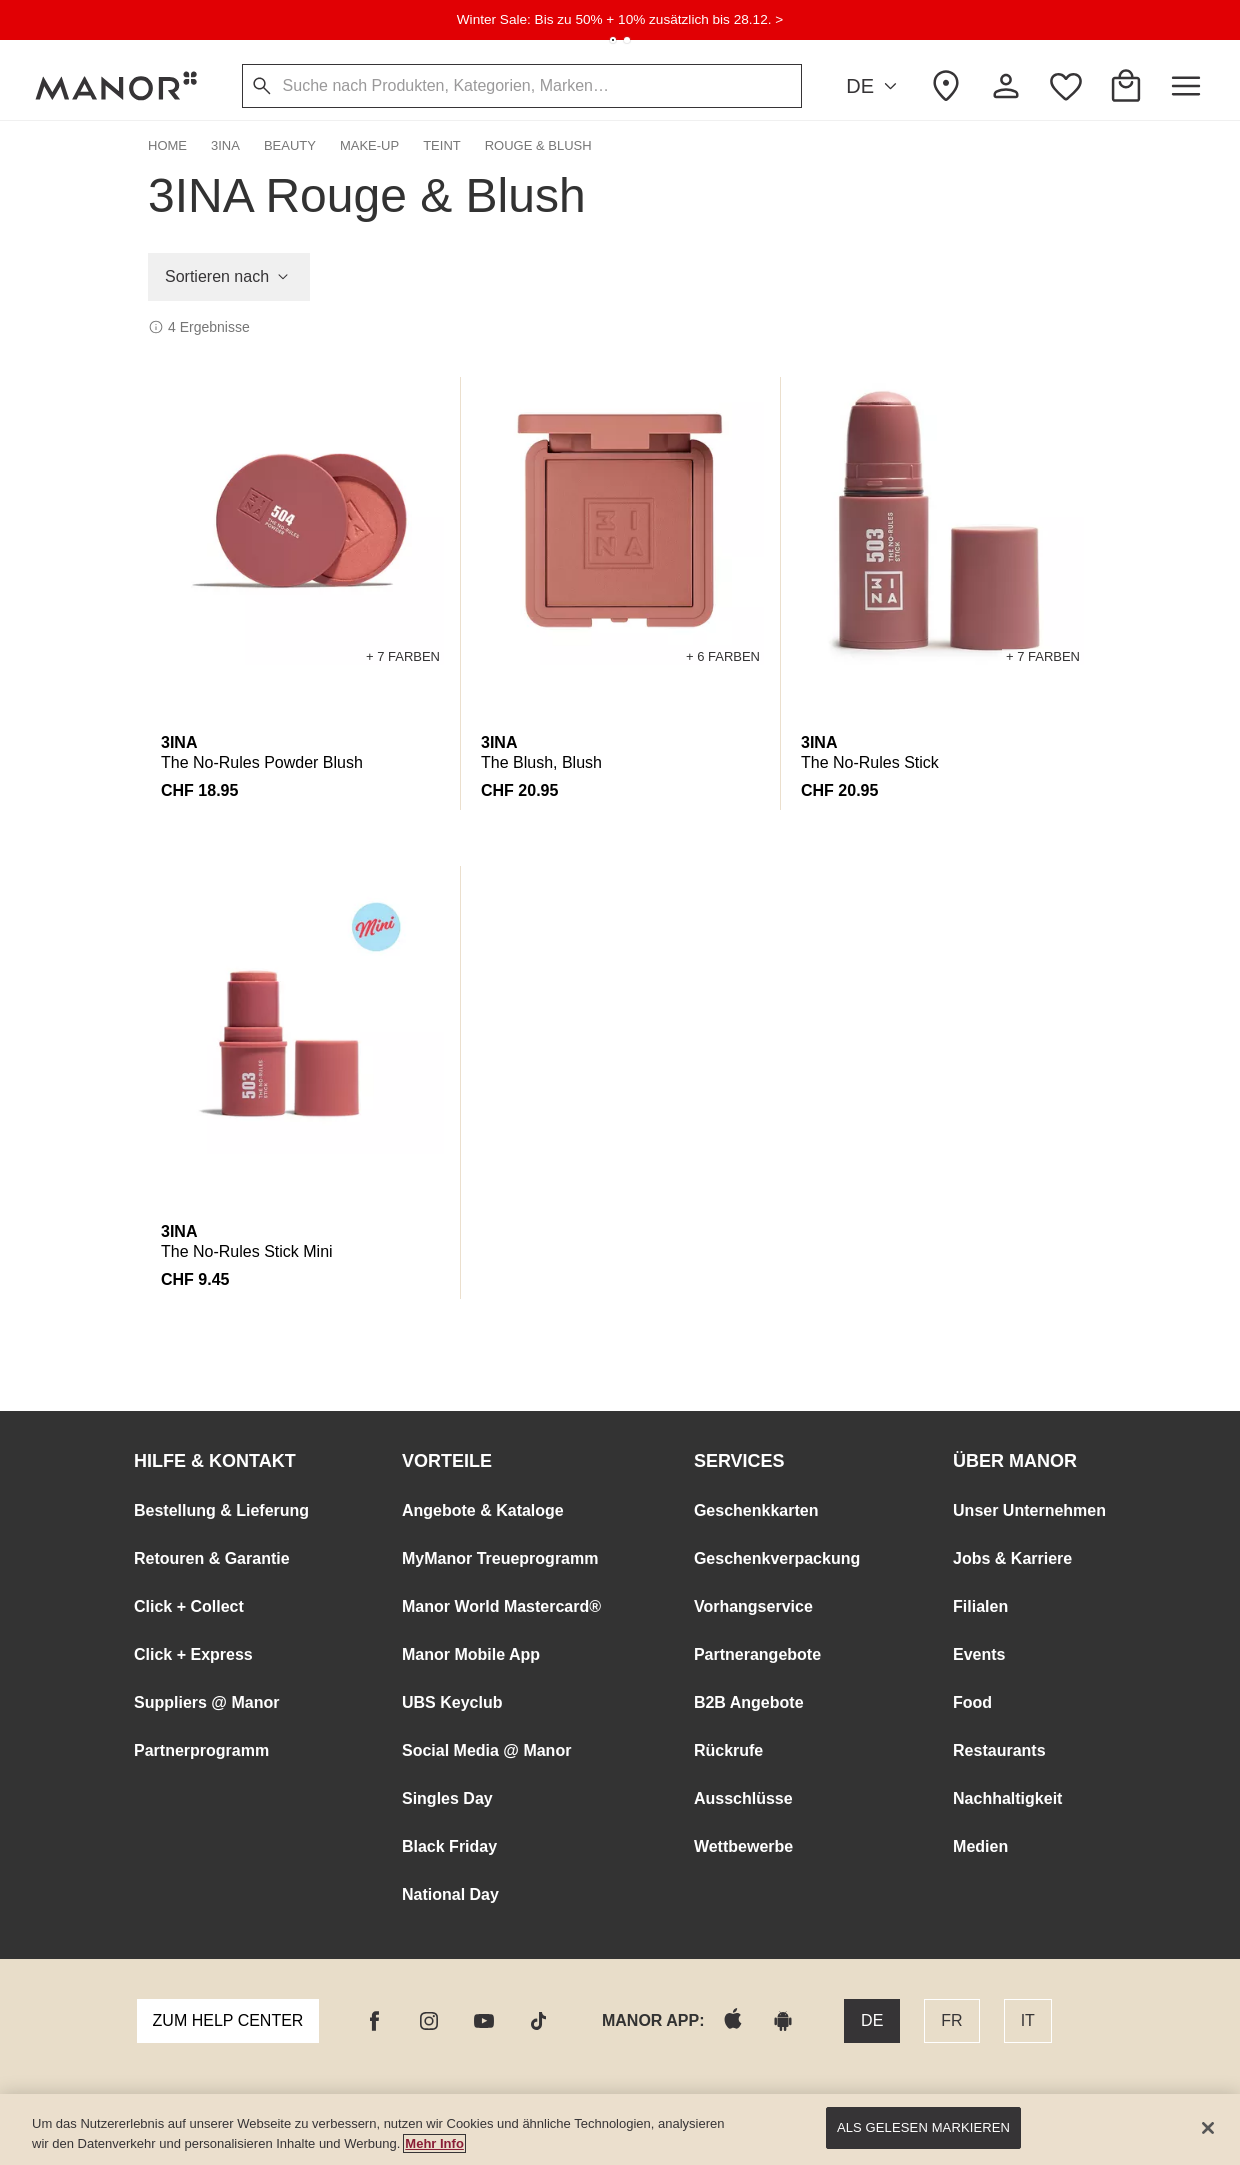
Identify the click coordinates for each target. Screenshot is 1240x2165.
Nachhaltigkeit (1007, 1798)
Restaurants (999, 1750)
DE (874, 86)
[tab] (613, 40)
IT (1028, 2020)
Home (167, 145)
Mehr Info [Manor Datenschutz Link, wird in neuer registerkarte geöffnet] (434, 2143)
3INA (225, 145)
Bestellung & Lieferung (221, 1510)
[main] (620, 2129)
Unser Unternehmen (1029, 1510)
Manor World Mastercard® (501, 1606)
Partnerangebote (757, 1654)
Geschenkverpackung (777, 1558)
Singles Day (447, 1798)
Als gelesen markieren (923, 2127)
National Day (450, 1894)
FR (951, 2020)
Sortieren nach (229, 277)
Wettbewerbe (743, 1846)
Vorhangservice (753, 1606)
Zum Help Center (228, 2020)
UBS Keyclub (452, 1702)
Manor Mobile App (471, 1654)
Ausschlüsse (743, 1798)
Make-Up (369, 145)
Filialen (980, 1606)
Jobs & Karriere (1012, 1558)
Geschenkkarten (756, 1510)
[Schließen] (1208, 2128)
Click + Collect (189, 1606)
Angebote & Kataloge (483, 1510)
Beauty (290, 145)
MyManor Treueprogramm (500, 1558)
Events (979, 1654)
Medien (980, 1846)
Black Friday (449, 1846)
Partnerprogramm (201, 1750)
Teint (442, 145)
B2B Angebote (749, 1702)
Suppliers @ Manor (206, 1702)
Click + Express (193, 1654)
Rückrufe (728, 1750)
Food (972, 1702)
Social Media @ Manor (486, 1750)
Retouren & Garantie (212, 1558)
